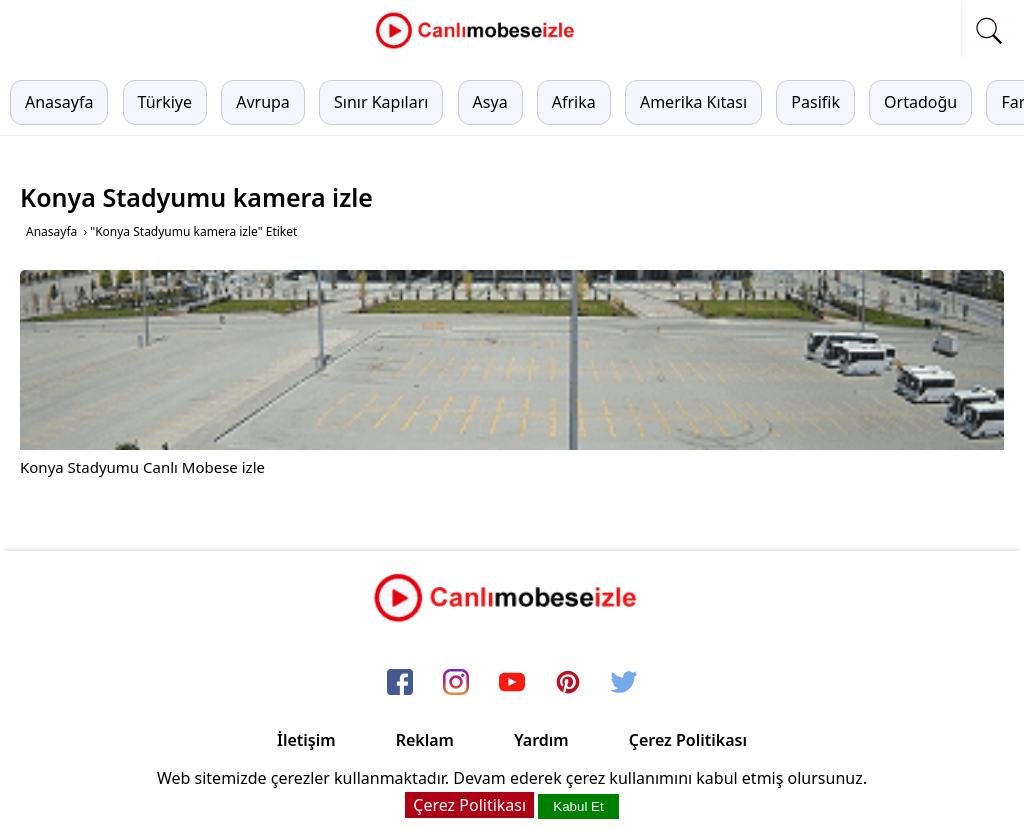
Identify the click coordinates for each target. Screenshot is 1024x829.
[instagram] (456, 683)
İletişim (306, 740)
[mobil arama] (989, 31)
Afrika (574, 102)
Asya (490, 102)
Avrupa (263, 102)
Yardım (541, 740)
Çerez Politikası (688, 740)
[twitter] (624, 683)
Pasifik (815, 102)
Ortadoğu (920, 102)
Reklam (425, 740)
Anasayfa (59, 102)
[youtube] (512, 683)
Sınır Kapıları (381, 102)
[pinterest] (568, 683)
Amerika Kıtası (693, 102)
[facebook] (400, 683)
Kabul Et (578, 806)
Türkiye (165, 102)
